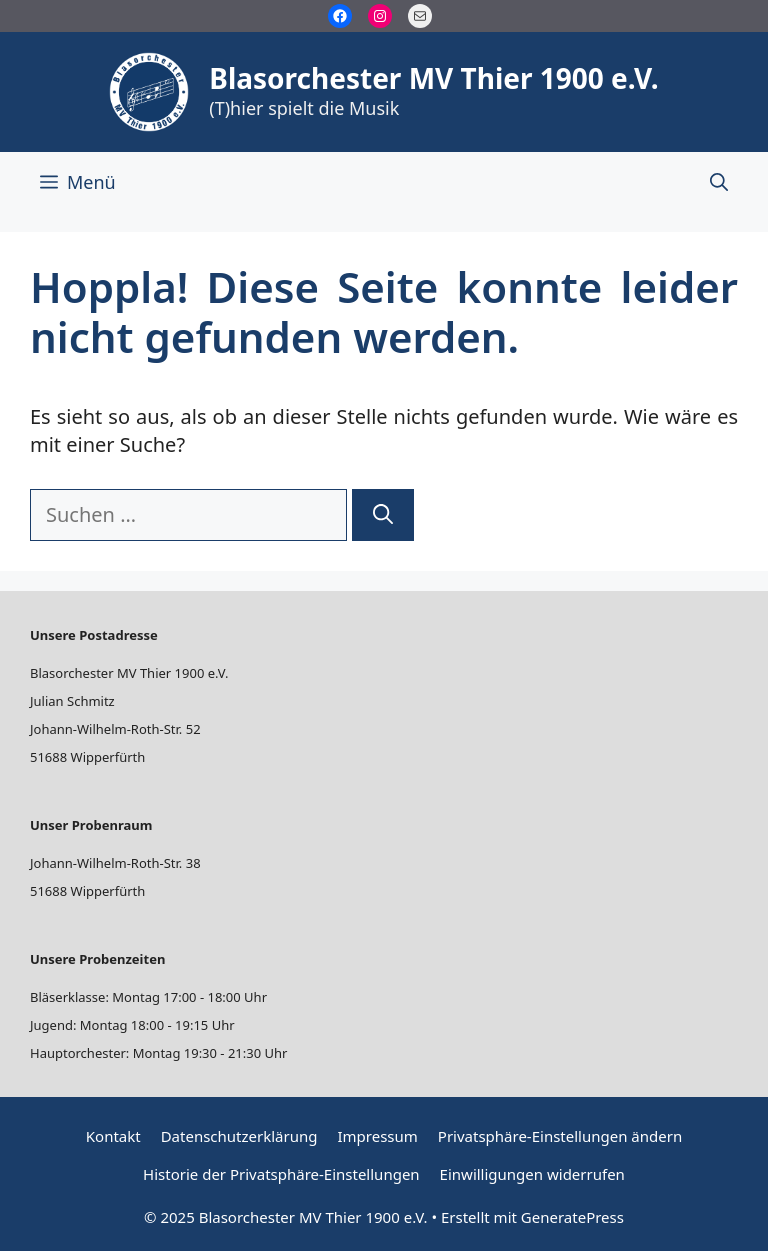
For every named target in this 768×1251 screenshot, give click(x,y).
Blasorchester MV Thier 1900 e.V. (433, 78)
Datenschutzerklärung (239, 1136)
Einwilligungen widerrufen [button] (532, 1174)
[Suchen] (383, 515)
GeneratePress (572, 1217)
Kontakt (113, 1136)
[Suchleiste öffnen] (719, 182)
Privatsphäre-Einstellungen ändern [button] (560, 1136)
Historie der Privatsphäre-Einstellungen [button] (281, 1174)
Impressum (377, 1136)
